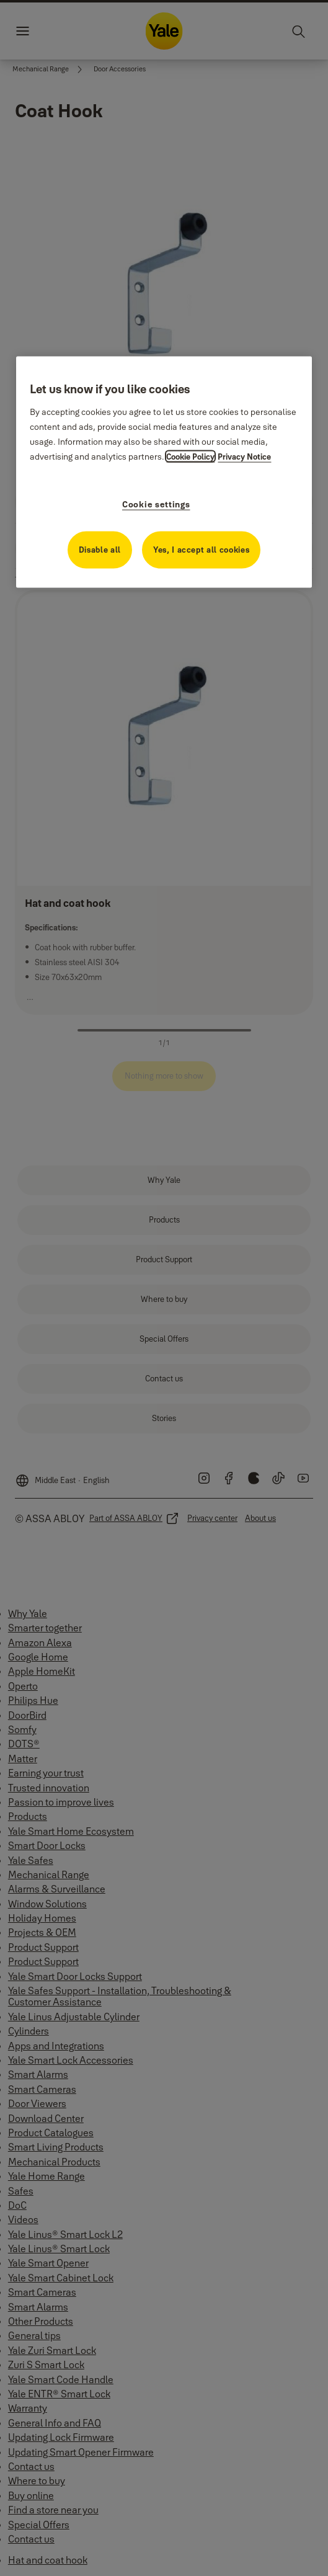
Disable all (100, 549)
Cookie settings (156, 503)
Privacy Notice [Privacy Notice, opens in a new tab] (244, 456)
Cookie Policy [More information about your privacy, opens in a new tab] (190, 456)
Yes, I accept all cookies (201, 549)
